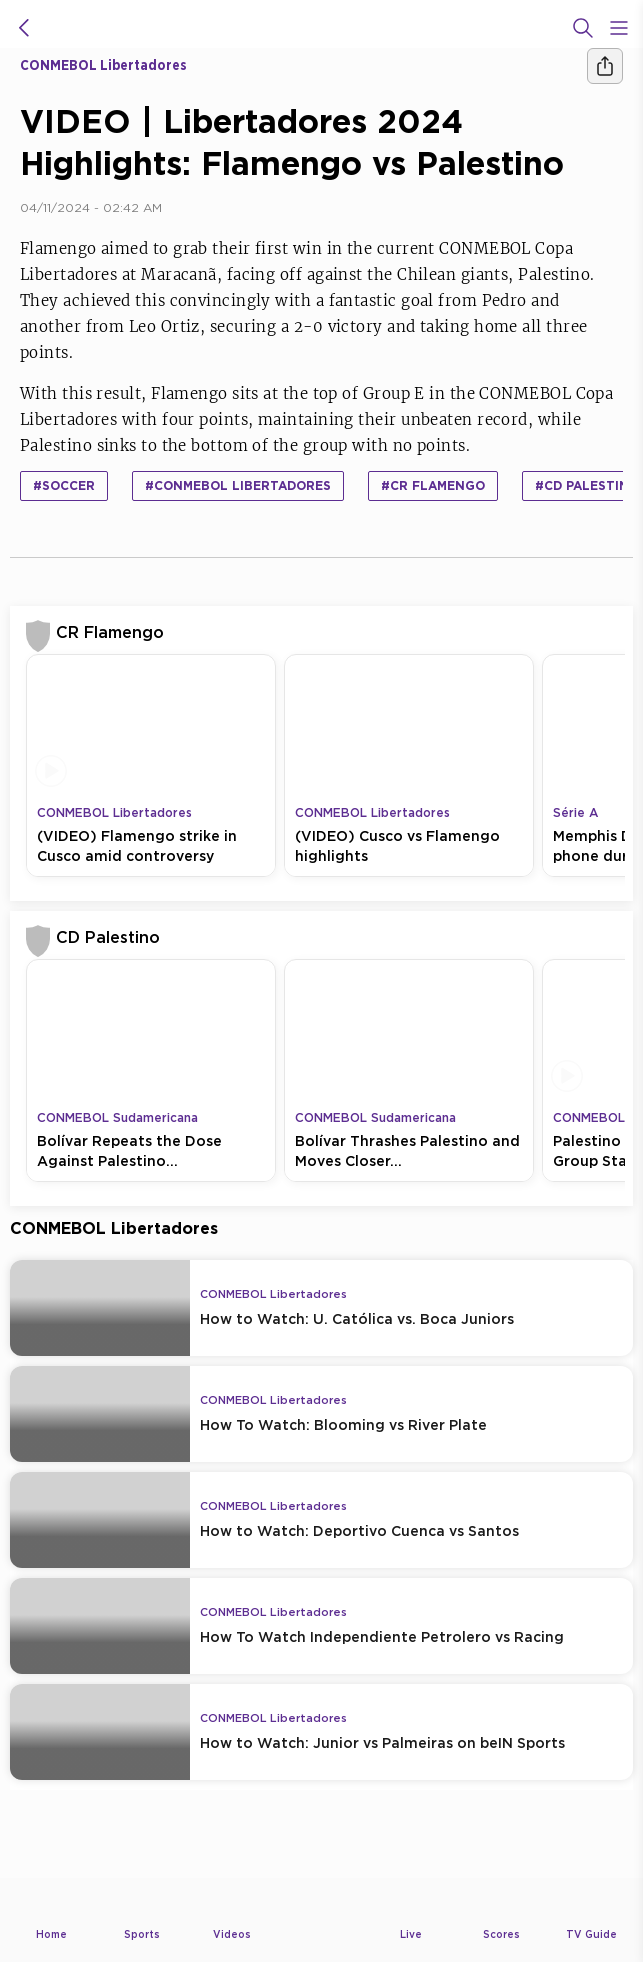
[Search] (583, 28)
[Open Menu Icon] (619, 28)
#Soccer (64, 485)
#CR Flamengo (433, 485)
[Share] (605, 66)
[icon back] (24, 28)
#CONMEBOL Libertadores (238, 485)
